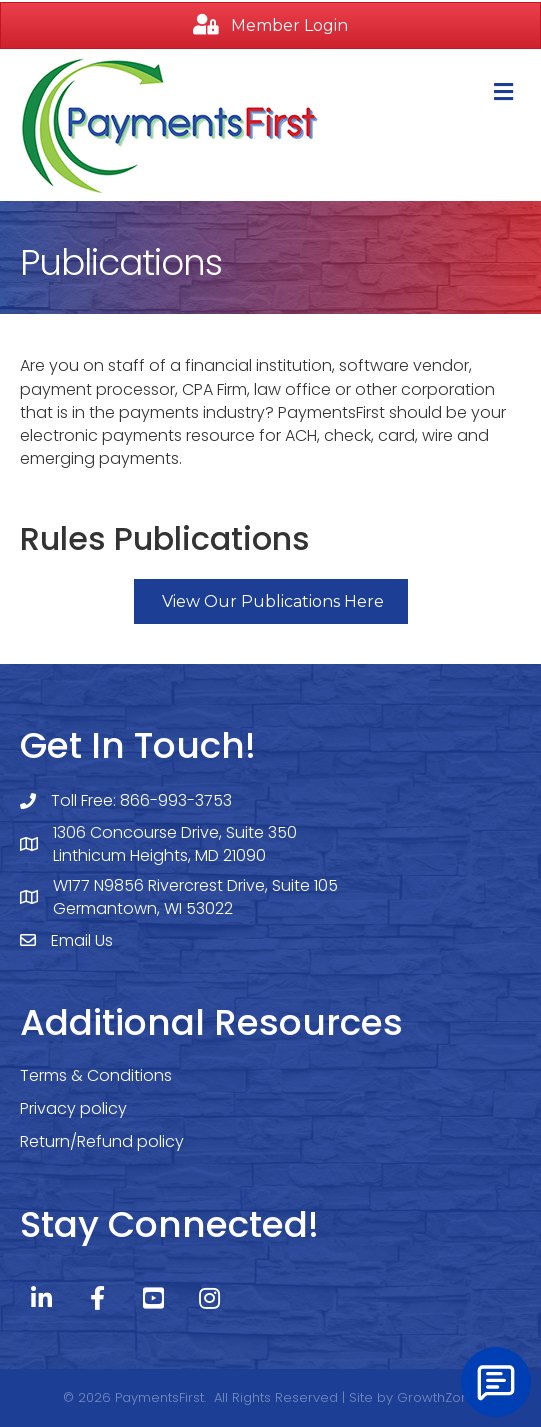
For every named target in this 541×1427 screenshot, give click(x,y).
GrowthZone (437, 1397)
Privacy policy (73, 1108)
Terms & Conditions (96, 1075)
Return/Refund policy (102, 1141)
